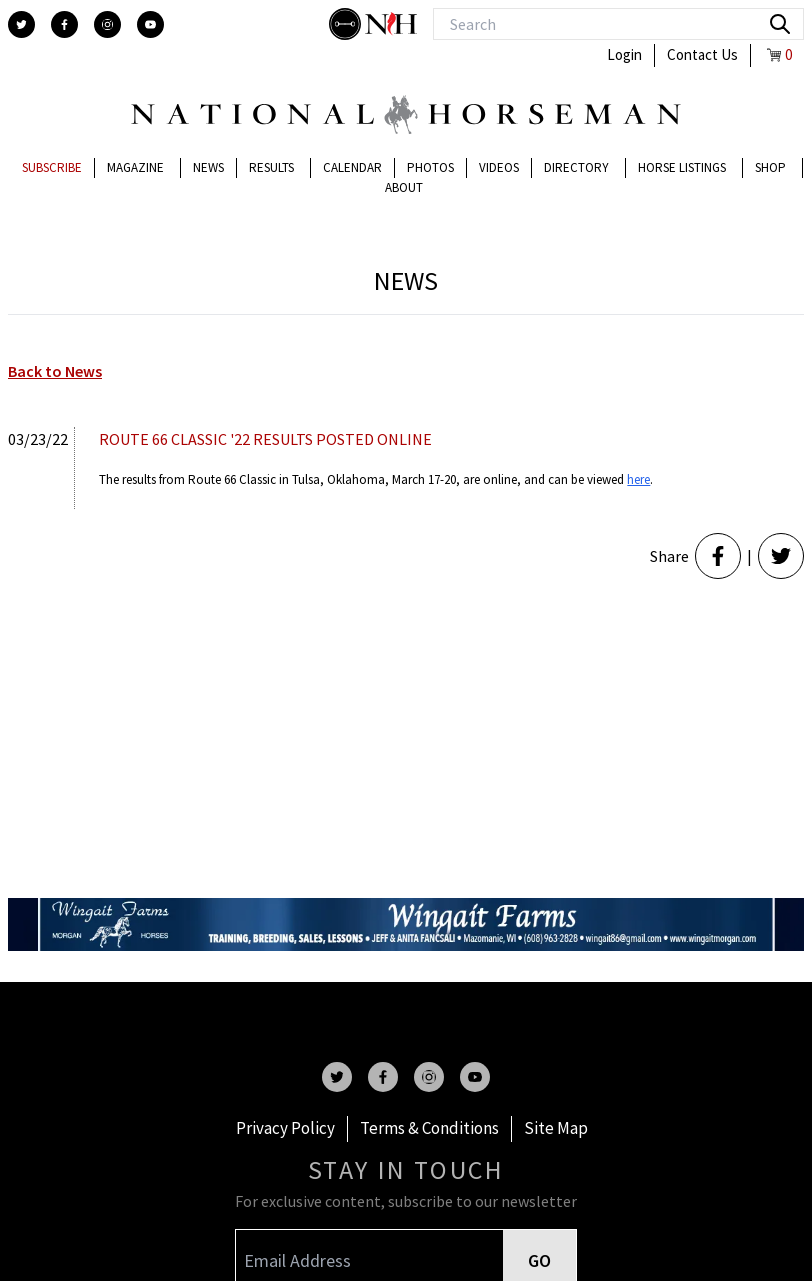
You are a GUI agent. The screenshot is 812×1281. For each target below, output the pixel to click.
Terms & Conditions (429, 1128)
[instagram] (107, 24)
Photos (430, 167)
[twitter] (21, 24)
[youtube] (150, 24)
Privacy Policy (285, 1128)
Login (624, 54)
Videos (499, 167)
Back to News (55, 371)
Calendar (352, 167)
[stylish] (347, 24)
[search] (780, 24)
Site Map (556, 1128)
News (208, 167)
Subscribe (52, 167)
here (638, 479)
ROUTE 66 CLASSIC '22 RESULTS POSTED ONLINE (265, 439)
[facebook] (64, 24)
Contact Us (702, 54)
